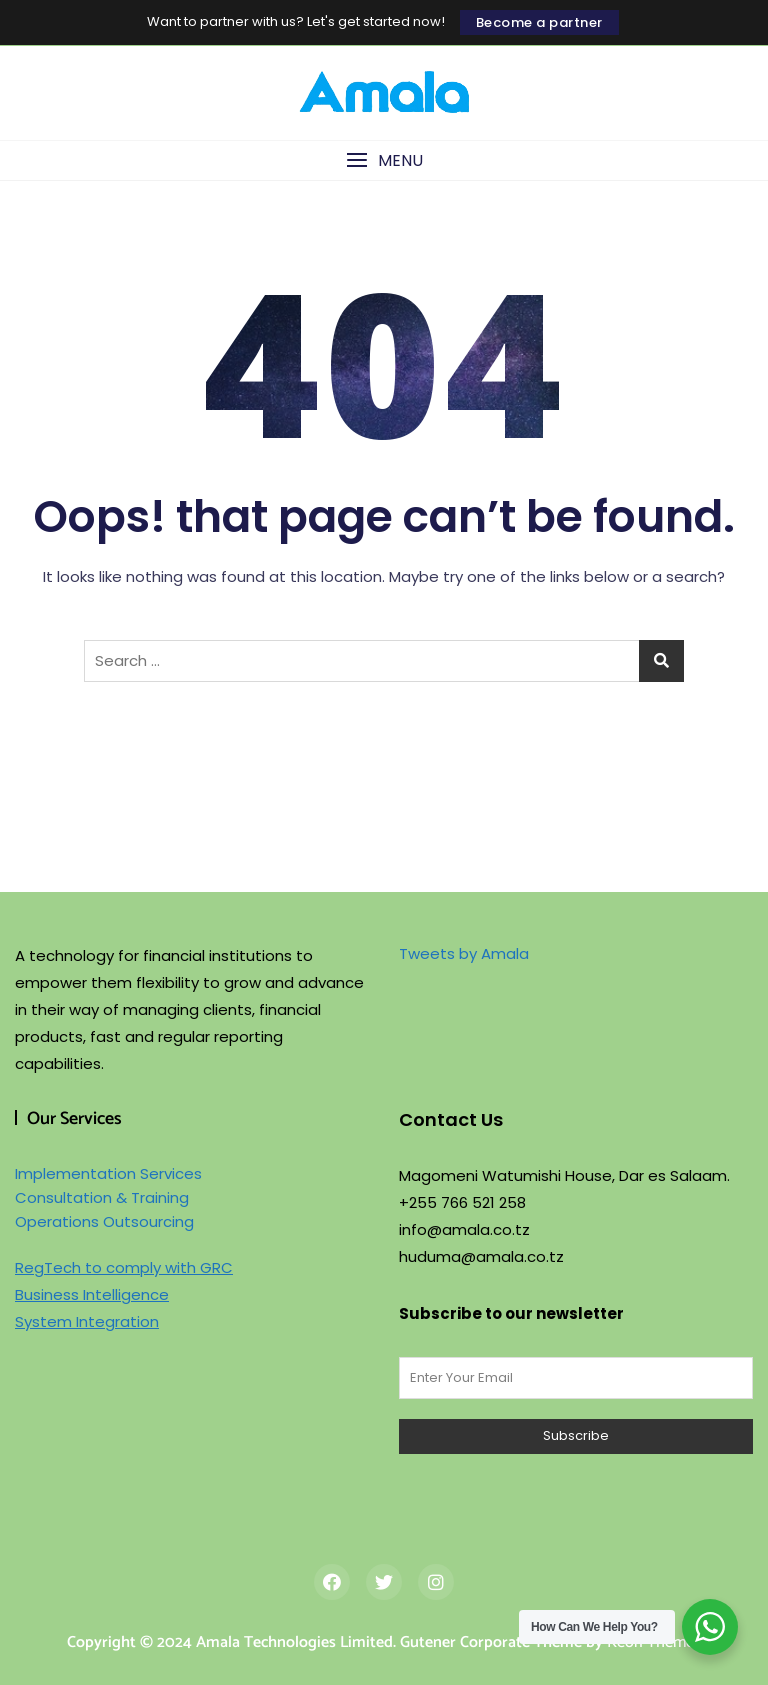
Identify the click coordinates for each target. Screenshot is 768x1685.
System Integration (87, 1321)
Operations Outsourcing (104, 1221)
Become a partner (539, 22)
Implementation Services (108, 1173)
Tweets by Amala (464, 953)
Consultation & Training (102, 1197)
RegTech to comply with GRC (124, 1267)
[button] (384, 160)
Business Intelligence (92, 1294)
